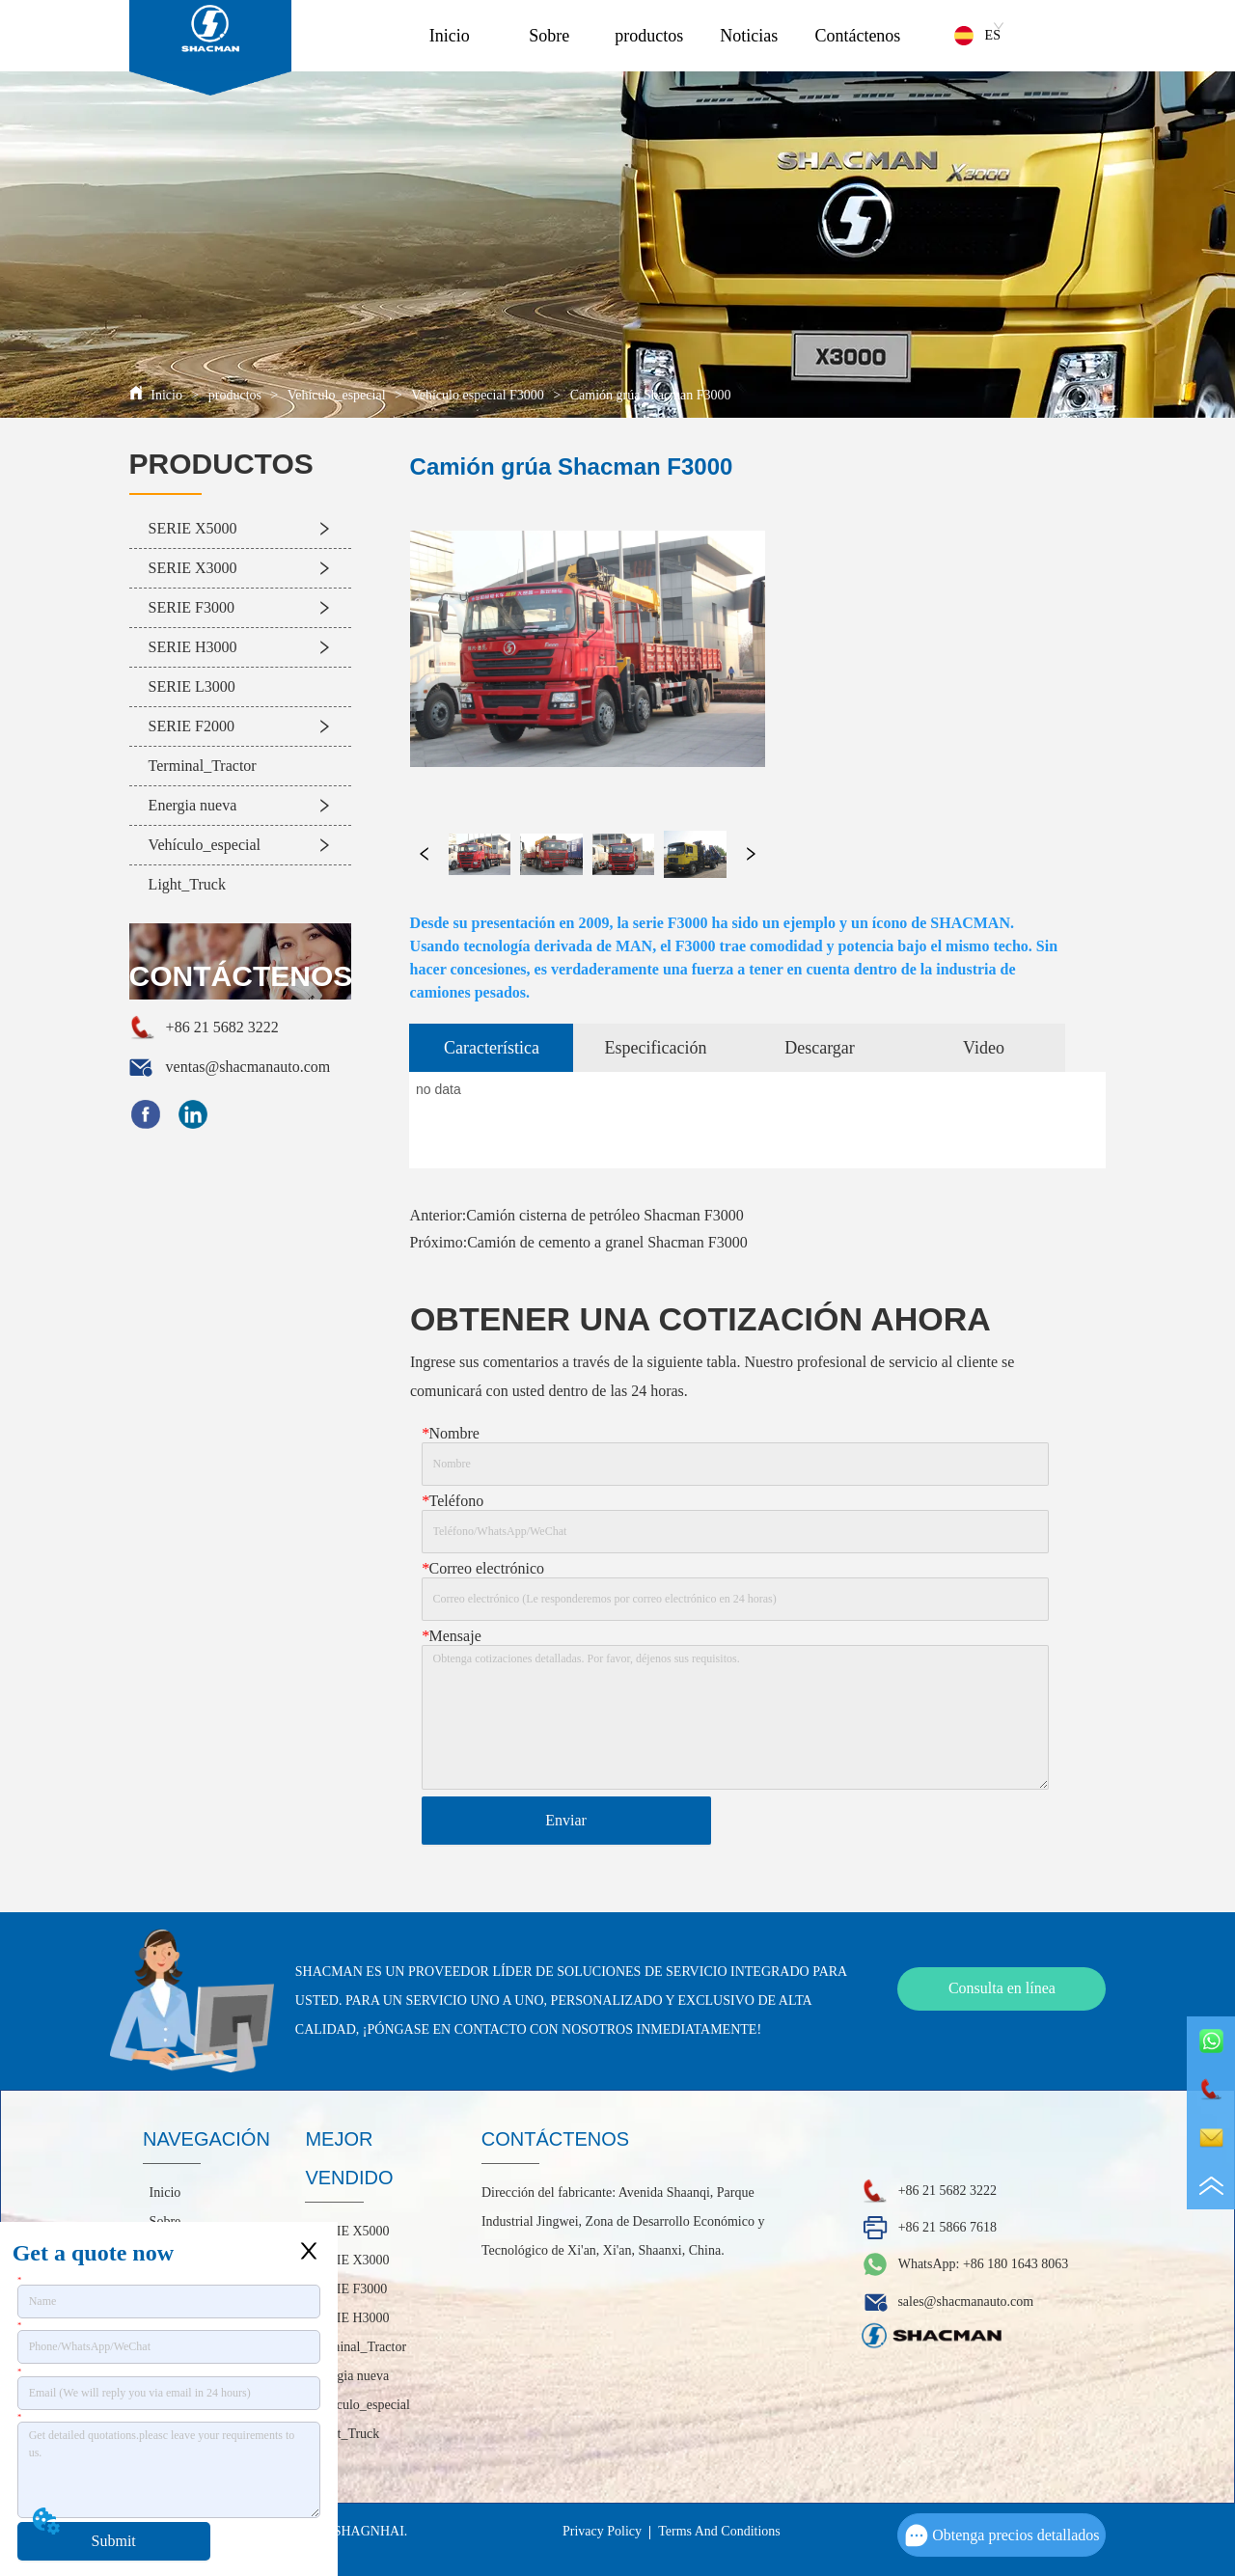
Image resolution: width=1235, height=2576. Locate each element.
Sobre (549, 35)
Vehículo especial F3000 (477, 395)
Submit (114, 2541)
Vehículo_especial (336, 395)
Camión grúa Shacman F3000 (648, 395)
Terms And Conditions (719, 2531)
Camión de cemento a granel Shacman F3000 (607, 1242)
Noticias (749, 35)
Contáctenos (857, 35)
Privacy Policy (602, 2531)
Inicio (449, 35)
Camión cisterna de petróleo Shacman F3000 (604, 1215)
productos (649, 35)
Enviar (566, 1820)
